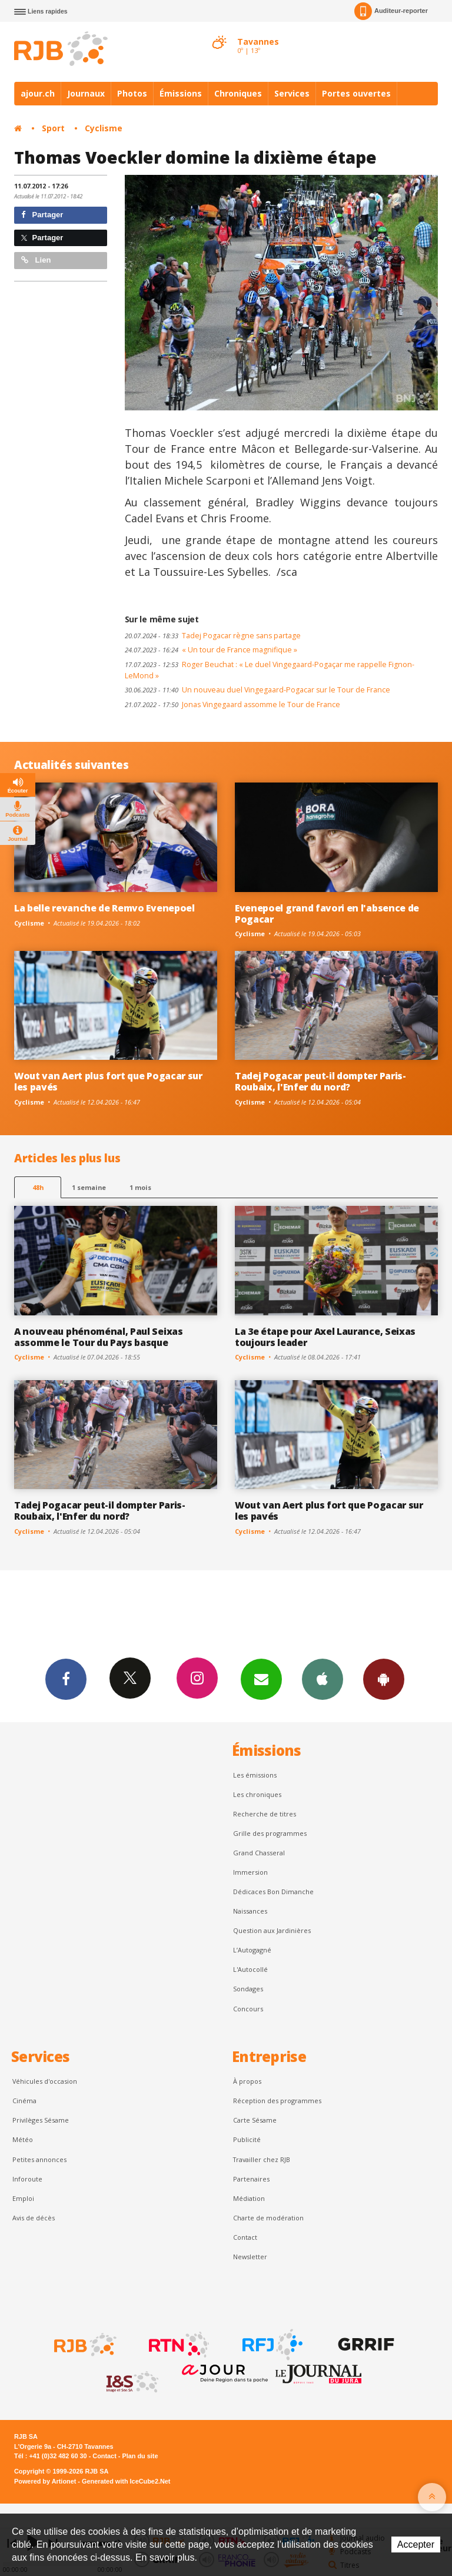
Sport (53, 128)
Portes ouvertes (356, 93)
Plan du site (140, 2455)
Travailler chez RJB (261, 2159)
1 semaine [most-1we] (89, 1187)
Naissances (250, 1911)
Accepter (415, 2544)
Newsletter (250, 2256)
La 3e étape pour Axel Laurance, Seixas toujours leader (325, 1337)
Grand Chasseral (259, 1852)
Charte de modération (268, 2218)
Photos (132, 93)
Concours (248, 2009)
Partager (42, 214)
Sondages (248, 1988)
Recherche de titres (264, 1814)
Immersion (250, 1872)
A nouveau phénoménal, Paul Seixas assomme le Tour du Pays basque (98, 1337)
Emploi (23, 2198)
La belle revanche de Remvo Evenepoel (104, 907)
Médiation (249, 2198)
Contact (245, 2237)
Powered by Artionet (45, 2481)
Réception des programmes (277, 2100)
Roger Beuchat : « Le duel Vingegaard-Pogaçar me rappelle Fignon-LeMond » (269, 670)
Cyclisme (103, 128)
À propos (247, 2081)
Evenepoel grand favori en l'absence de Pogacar (327, 913)
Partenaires (251, 2179)
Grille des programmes (270, 1833)
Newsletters (261, 1679)
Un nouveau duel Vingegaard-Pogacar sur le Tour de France (257, 690)
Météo (22, 2139)
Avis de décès (33, 2218)
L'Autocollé (250, 1969)
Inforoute (27, 2179)
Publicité (247, 2139)
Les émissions (255, 1775)
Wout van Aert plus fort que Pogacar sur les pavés (108, 1081)
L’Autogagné (252, 1950)
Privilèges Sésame (40, 2120)
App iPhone (322, 1679)
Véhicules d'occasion (44, 2081)
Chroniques (238, 93)
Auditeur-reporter (391, 11)
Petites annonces (39, 2159)
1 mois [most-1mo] (140, 1187)
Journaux (86, 93)
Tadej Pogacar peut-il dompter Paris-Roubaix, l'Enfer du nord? (320, 1081)
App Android (383, 1679)
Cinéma (24, 2100)
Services (292, 93)
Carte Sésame (255, 2120)
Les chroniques (257, 1794)
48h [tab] (38, 1187)
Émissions (180, 93)
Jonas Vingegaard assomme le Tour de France (232, 704)
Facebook (66, 1679)
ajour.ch (38, 93)
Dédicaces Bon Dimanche (273, 1891)
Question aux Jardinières (272, 1930)
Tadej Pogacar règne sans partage (213, 636)
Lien (36, 260)
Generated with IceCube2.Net (126, 2481)
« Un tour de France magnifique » (211, 650)
